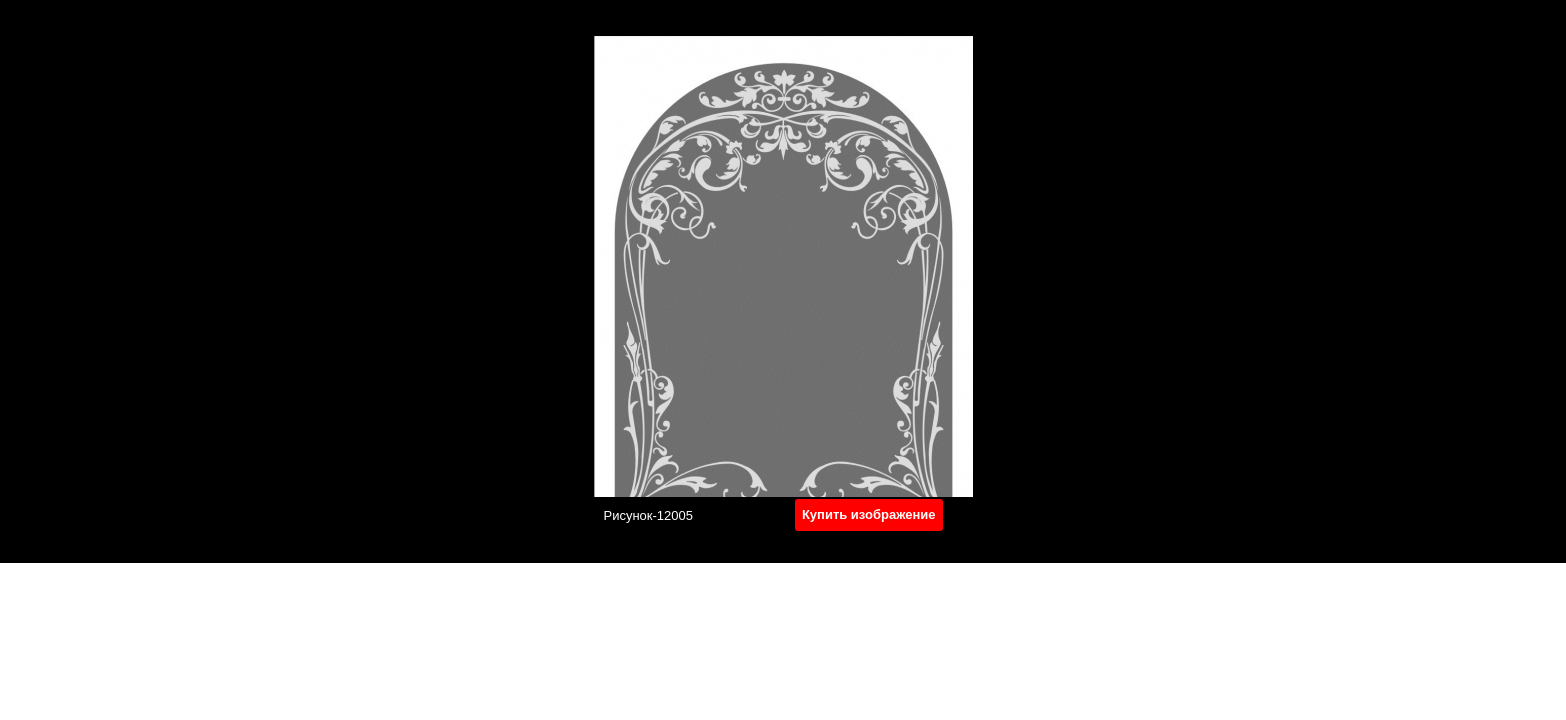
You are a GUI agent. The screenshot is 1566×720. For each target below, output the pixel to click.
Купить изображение (869, 514)
